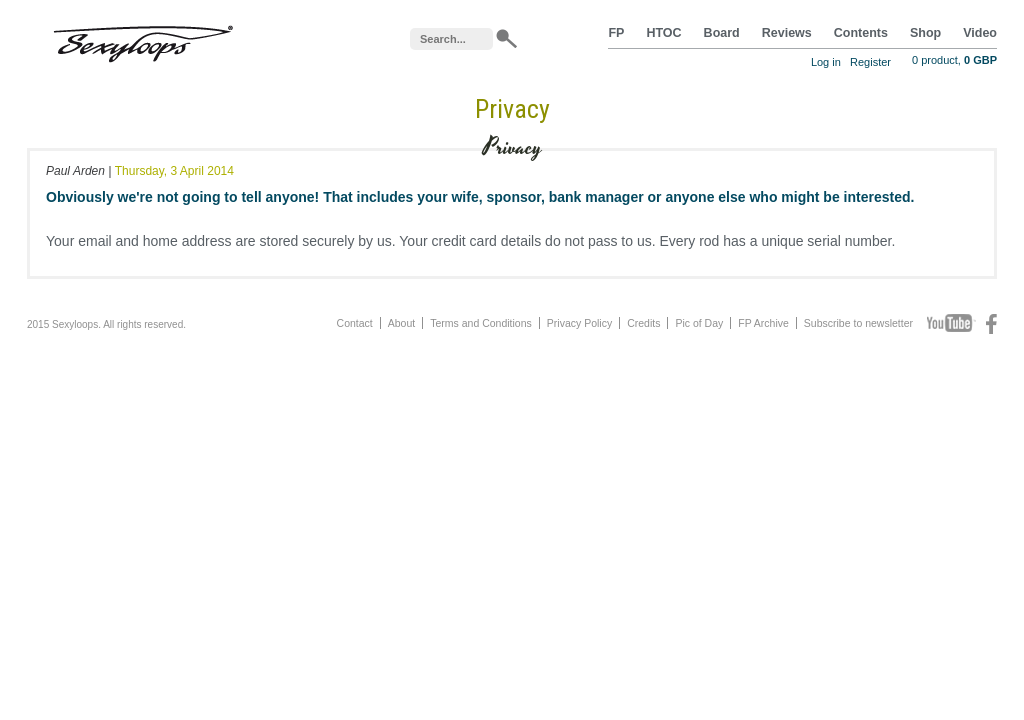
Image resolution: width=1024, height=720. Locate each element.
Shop (925, 33)
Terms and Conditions (481, 323)
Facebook (991, 324)
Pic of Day (699, 323)
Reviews (787, 33)
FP (616, 33)
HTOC (663, 33)
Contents (861, 33)
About (401, 323)
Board (722, 33)
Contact (355, 323)
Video (980, 33)
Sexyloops (143, 39)
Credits (643, 323)
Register (870, 62)
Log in (826, 62)
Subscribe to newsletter (858, 323)
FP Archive (763, 323)
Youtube (951, 324)
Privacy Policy (579, 323)
